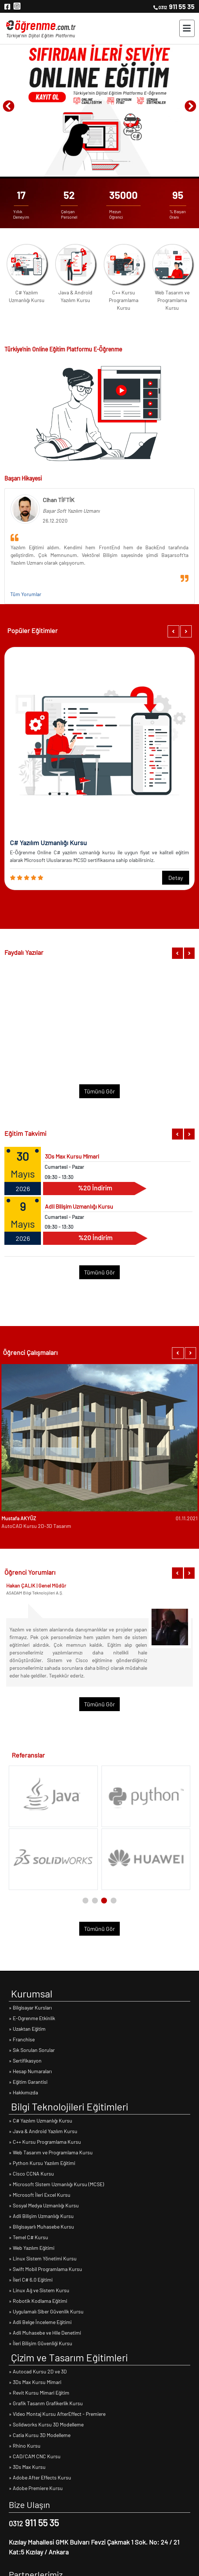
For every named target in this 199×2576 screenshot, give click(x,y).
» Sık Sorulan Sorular (32, 2050)
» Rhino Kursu (25, 2446)
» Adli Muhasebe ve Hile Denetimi (45, 2333)
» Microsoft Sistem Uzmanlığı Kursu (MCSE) (56, 2184)
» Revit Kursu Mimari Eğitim (39, 2392)
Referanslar (28, 1755)
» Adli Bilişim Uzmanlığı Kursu (41, 2216)
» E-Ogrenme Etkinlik (32, 2018)
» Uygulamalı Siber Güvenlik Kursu (46, 2311)
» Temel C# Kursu (28, 2237)
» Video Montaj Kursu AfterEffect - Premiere (57, 2414)
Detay (175, 877)
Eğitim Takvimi (25, 1133)
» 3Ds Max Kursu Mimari (35, 2382)
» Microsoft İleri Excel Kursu (39, 2195)
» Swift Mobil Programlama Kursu (45, 2269)
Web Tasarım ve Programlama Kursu (172, 300)
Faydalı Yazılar (23, 952)
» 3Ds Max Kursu (27, 2467)
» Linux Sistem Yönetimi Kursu (43, 2258)
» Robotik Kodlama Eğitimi (38, 2301)
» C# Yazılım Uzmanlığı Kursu (40, 2120)
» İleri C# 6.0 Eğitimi (31, 2279)
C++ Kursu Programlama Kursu (123, 300)
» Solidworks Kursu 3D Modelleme (46, 2424)
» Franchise (22, 2039)
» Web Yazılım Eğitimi (31, 2248)
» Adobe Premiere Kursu (36, 2488)
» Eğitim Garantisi (28, 2082)
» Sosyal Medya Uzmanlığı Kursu (44, 2205)
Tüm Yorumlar (25, 594)
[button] (173, 631)
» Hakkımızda (23, 2092)
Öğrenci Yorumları (30, 1572)
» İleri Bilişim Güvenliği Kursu (40, 2343)
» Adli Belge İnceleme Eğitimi (40, 2322)
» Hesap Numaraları (30, 2071)
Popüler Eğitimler (32, 630)
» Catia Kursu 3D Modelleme (39, 2435)
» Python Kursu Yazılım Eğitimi (42, 2163)
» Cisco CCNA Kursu (31, 2173)
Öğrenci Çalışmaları (30, 1352)
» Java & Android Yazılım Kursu (43, 2131)
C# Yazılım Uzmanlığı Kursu (27, 296)
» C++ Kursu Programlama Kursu (45, 2142)
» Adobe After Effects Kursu (40, 2477)
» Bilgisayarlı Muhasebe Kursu (41, 2226)
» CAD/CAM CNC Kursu (35, 2456)
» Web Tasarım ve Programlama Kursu (51, 2152)
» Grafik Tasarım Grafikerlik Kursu (46, 2403)
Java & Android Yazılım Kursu (75, 296)
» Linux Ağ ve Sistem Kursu (39, 2290)
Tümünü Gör (99, 1091)
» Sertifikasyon (25, 2060)
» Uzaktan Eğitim (27, 2029)
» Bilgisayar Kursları (30, 2007)
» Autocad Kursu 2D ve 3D (38, 2371)
